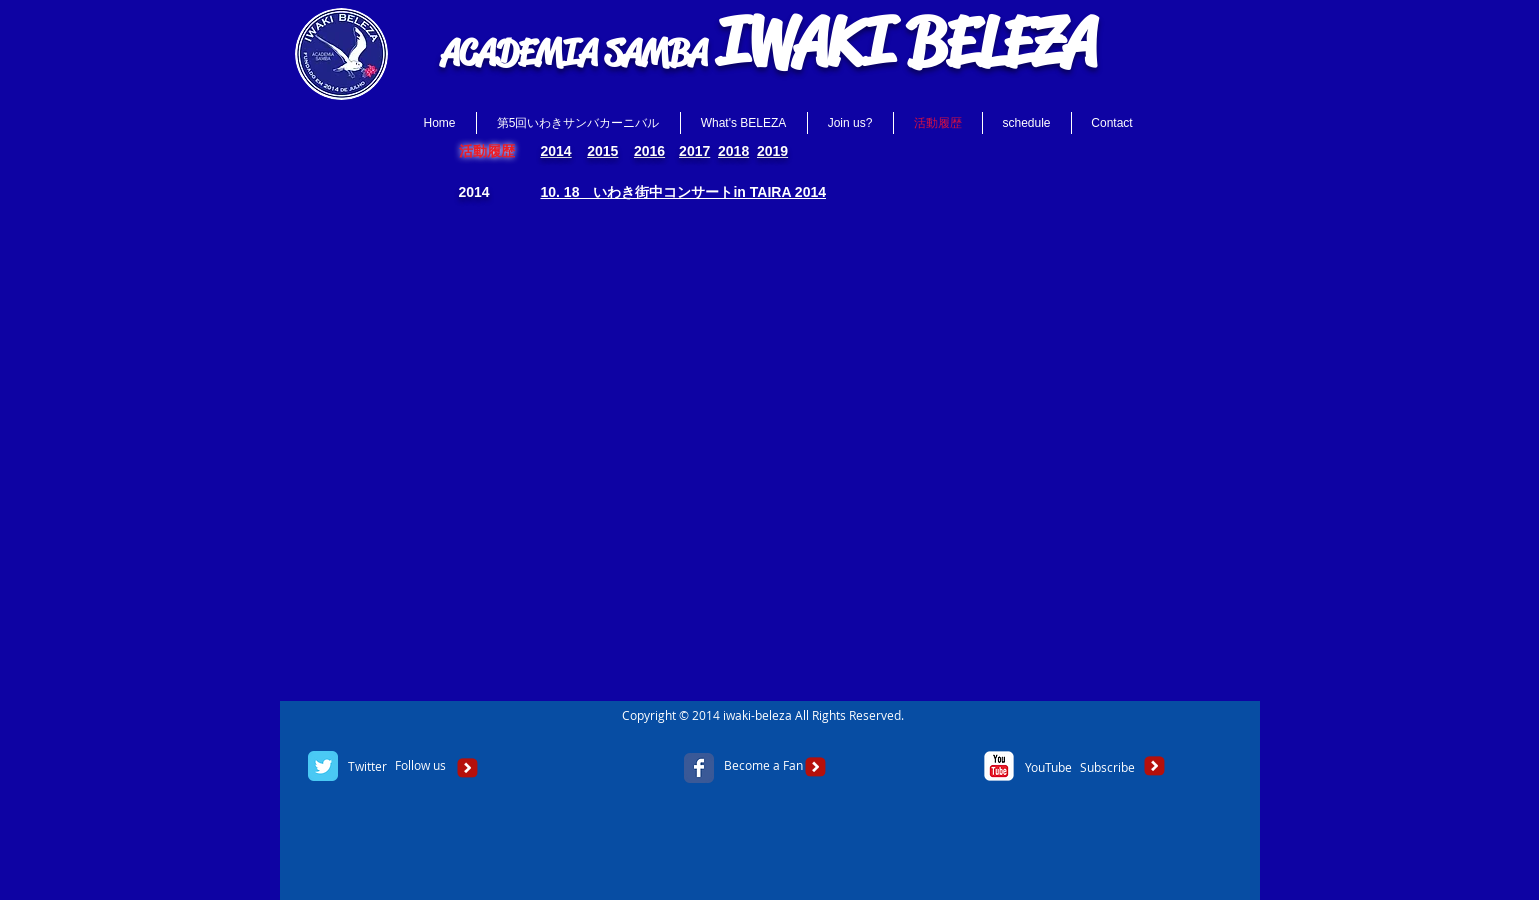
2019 (772, 151)
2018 (733, 151)
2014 (556, 151)
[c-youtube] (999, 766)
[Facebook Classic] (699, 768)
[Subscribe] (1107, 767)
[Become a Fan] (763, 766)
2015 (602, 151)
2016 (649, 151)
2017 (694, 151)
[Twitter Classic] (323, 766)
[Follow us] (420, 766)
